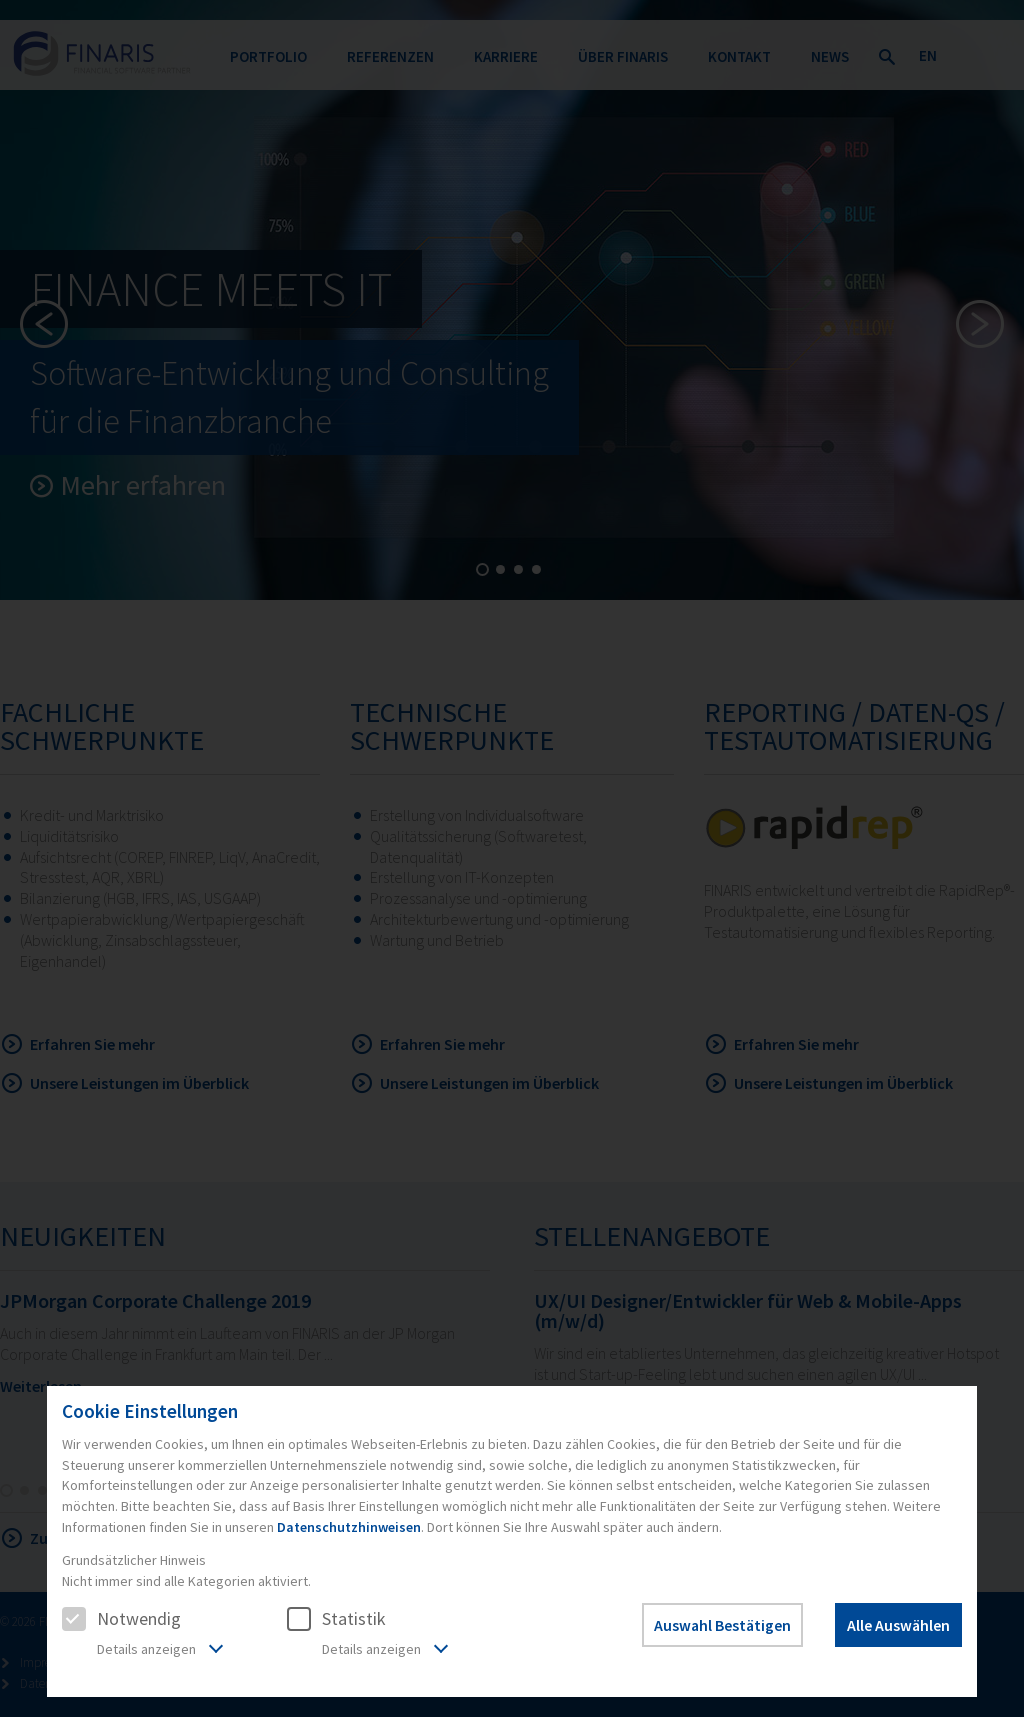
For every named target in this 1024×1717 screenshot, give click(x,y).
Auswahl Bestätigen (722, 1625)
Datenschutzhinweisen (349, 1527)
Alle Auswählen (898, 1625)
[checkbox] (74, 1619)
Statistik (336, 1618)
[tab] (142, 1651)
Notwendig (121, 1618)
